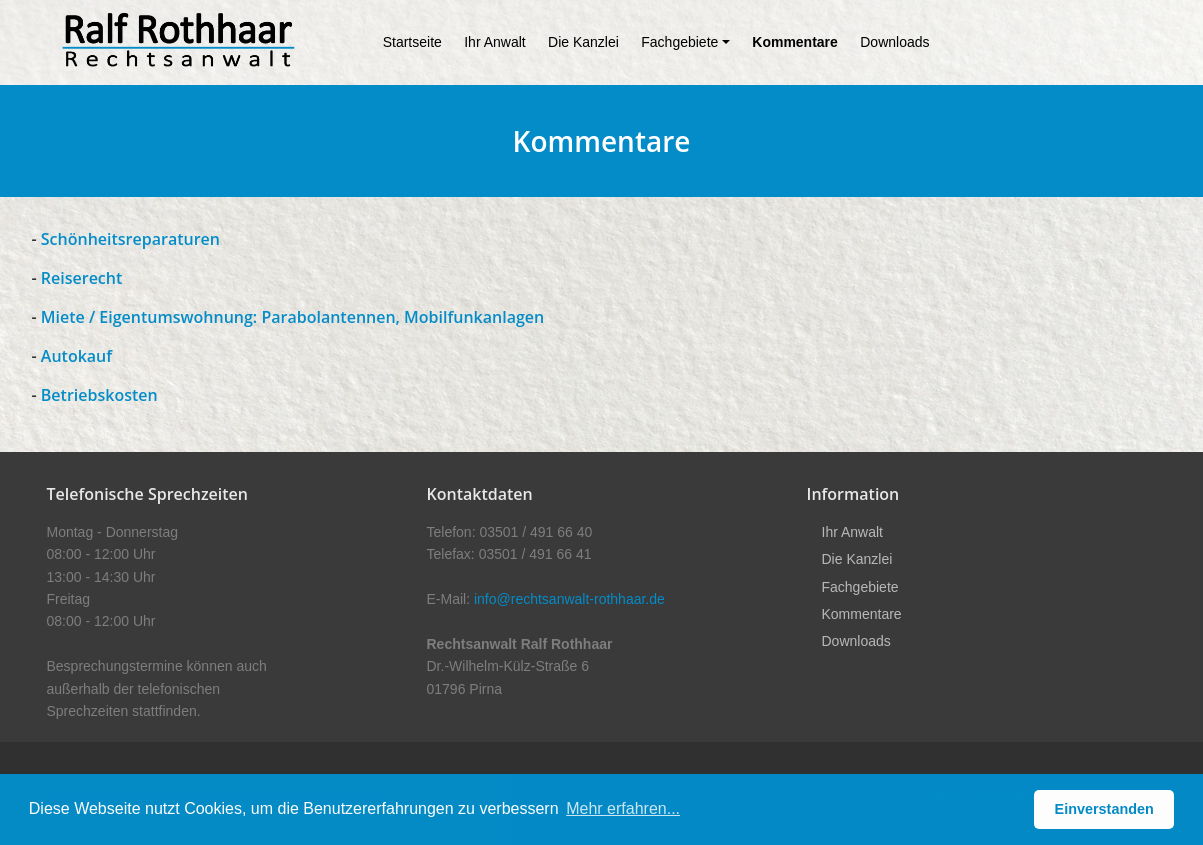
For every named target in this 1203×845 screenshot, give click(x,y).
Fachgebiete (860, 587)
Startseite (412, 42)
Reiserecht (81, 278)
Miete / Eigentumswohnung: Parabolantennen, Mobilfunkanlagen (292, 317)
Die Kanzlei (583, 42)
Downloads (894, 42)
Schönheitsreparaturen (128, 239)
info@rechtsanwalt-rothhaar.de (569, 599)
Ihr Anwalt (494, 42)
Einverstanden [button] (1104, 809)
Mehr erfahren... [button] (623, 808)
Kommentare (795, 42)
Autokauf (76, 356)
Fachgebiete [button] (679, 42)
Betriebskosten (99, 395)
